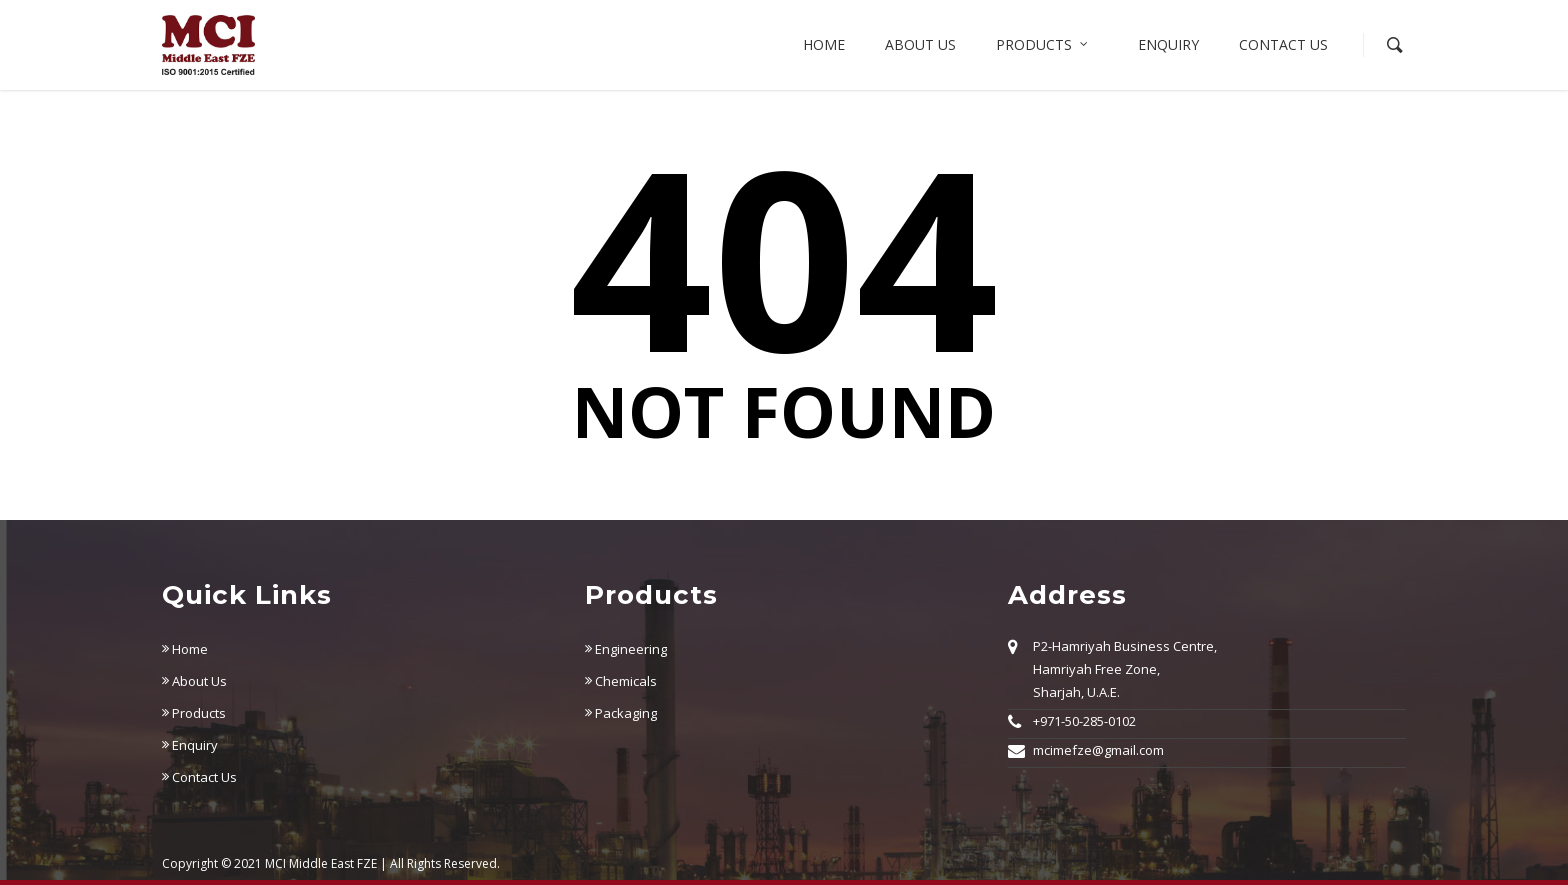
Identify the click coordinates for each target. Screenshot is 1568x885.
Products (1043, 45)
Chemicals (621, 681)
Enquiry (1168, 44)
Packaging (621, 713)
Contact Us (1283, 44)
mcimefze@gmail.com (1098, 750)
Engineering (626, 649)
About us (920, 44)
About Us (194, 681)
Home (824, 44)
